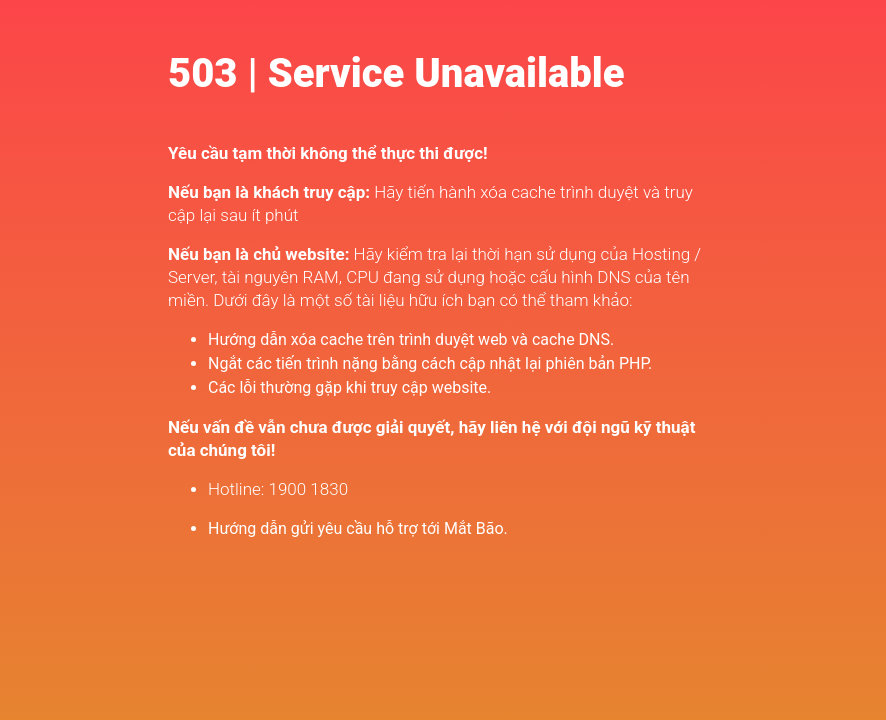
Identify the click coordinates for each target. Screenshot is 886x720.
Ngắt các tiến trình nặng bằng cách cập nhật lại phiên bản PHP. (430, 363)
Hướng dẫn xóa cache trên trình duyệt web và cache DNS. (411, 339)
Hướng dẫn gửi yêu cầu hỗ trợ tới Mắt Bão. (358, 528)
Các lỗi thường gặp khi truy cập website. (349, 387)
